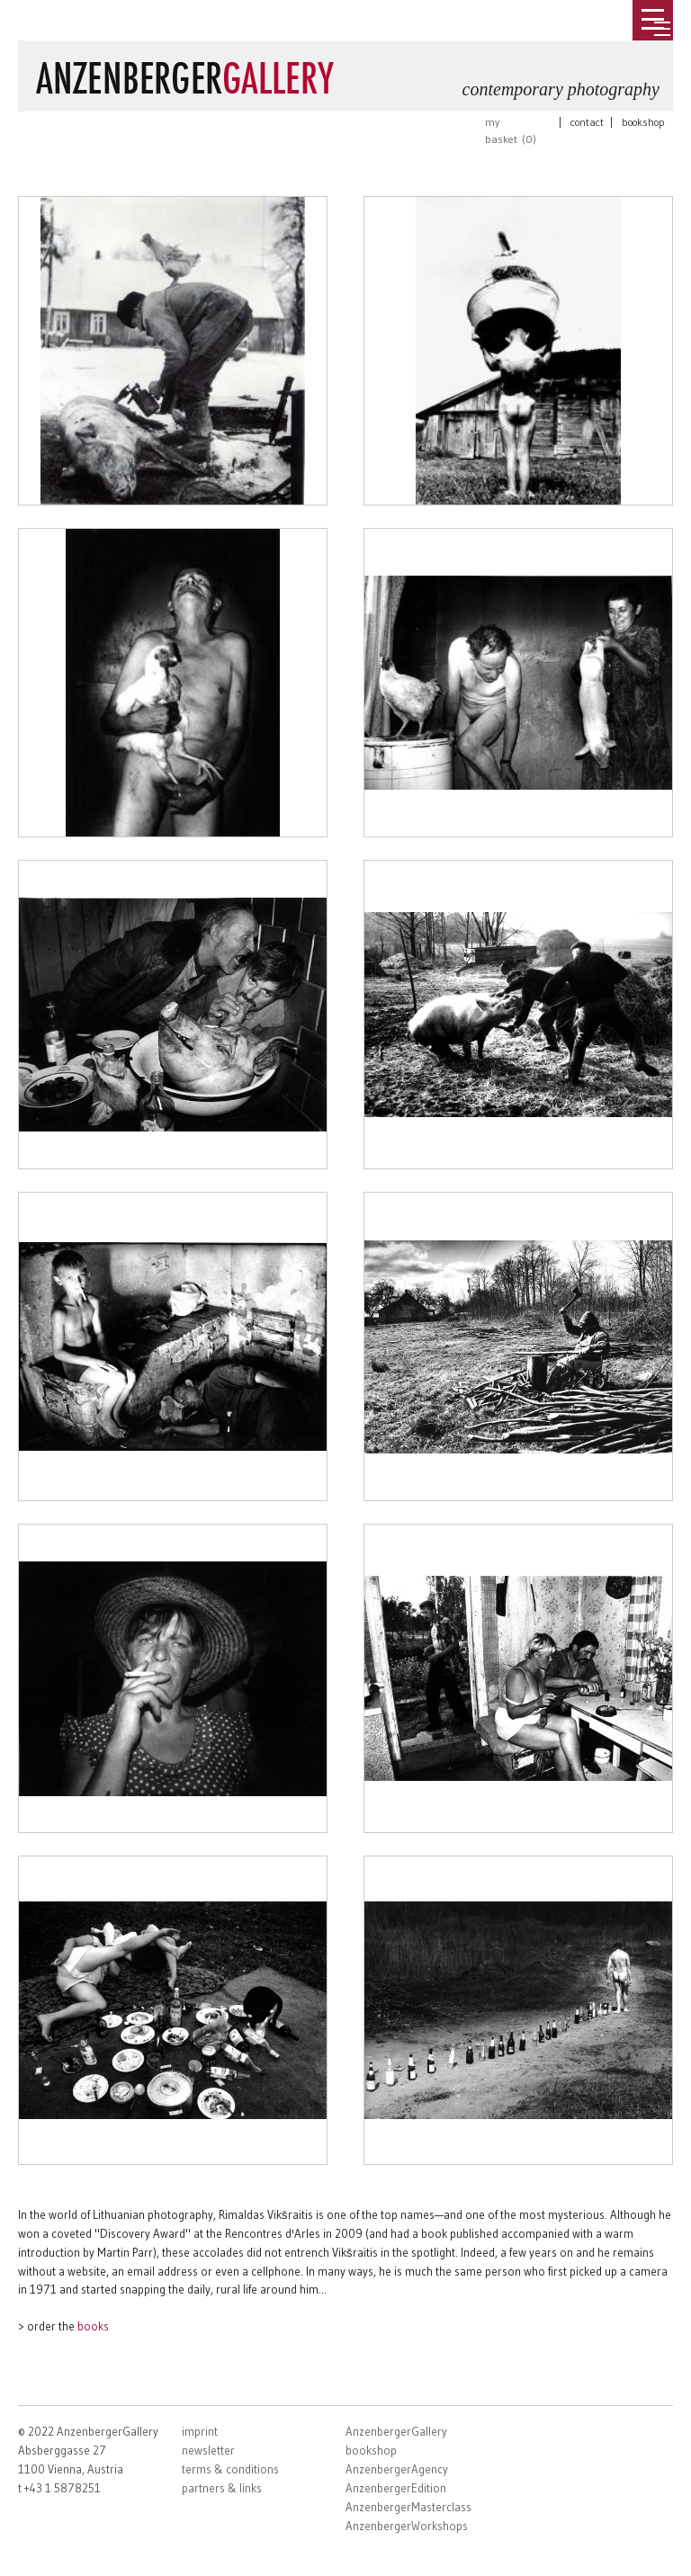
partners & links (222, 2488)
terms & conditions (230, 2469)
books (93, 2326)
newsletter (208, 2450)
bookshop (643, 122)
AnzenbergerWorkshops (407, 2525)
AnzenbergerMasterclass (408, 2507)
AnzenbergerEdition (396, 2488)
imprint (200, 2431)
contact (587, 122)
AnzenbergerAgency (397, 2469)
